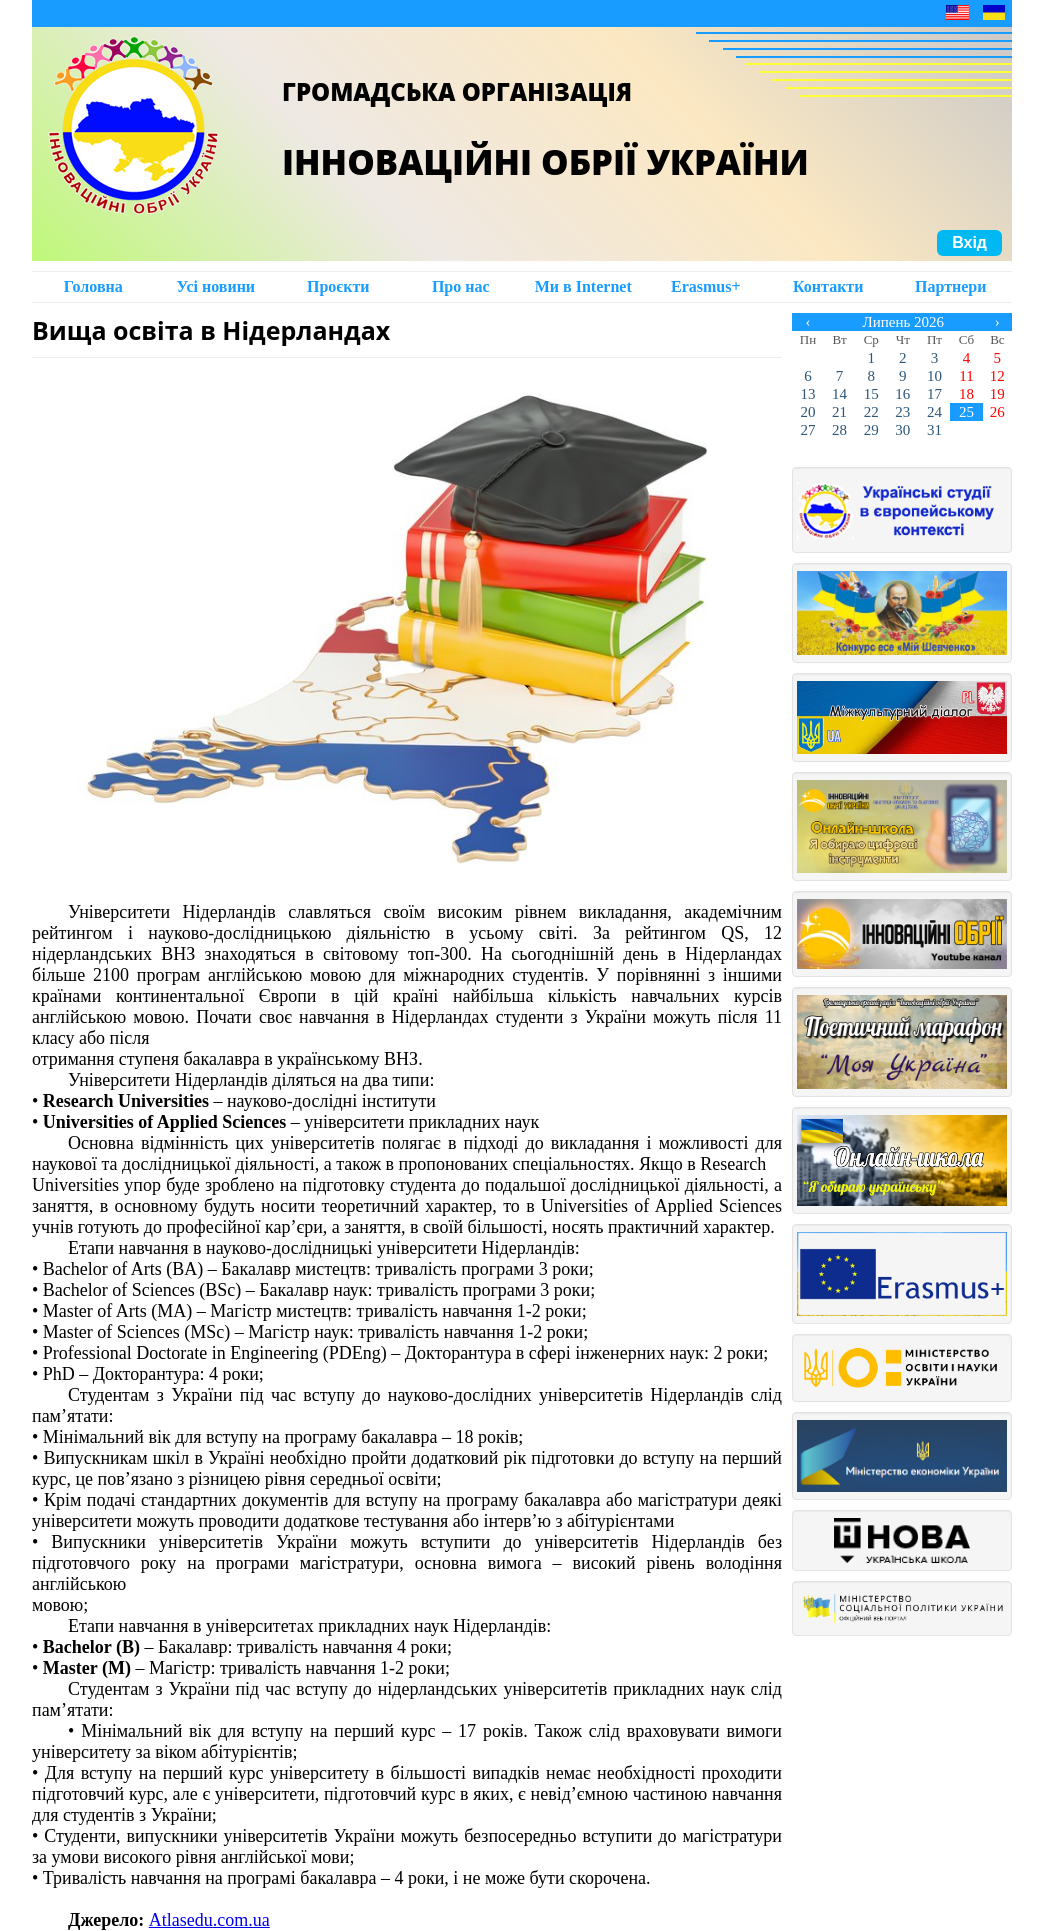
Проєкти (338, 286)
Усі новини (215, 286)
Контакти (828, 286)
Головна (93, 286)
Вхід (969, 242)
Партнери (950, 286)
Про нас (461, 286)
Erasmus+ (706, 286)
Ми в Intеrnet (583, 286)
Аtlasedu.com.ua (209, 1920)
